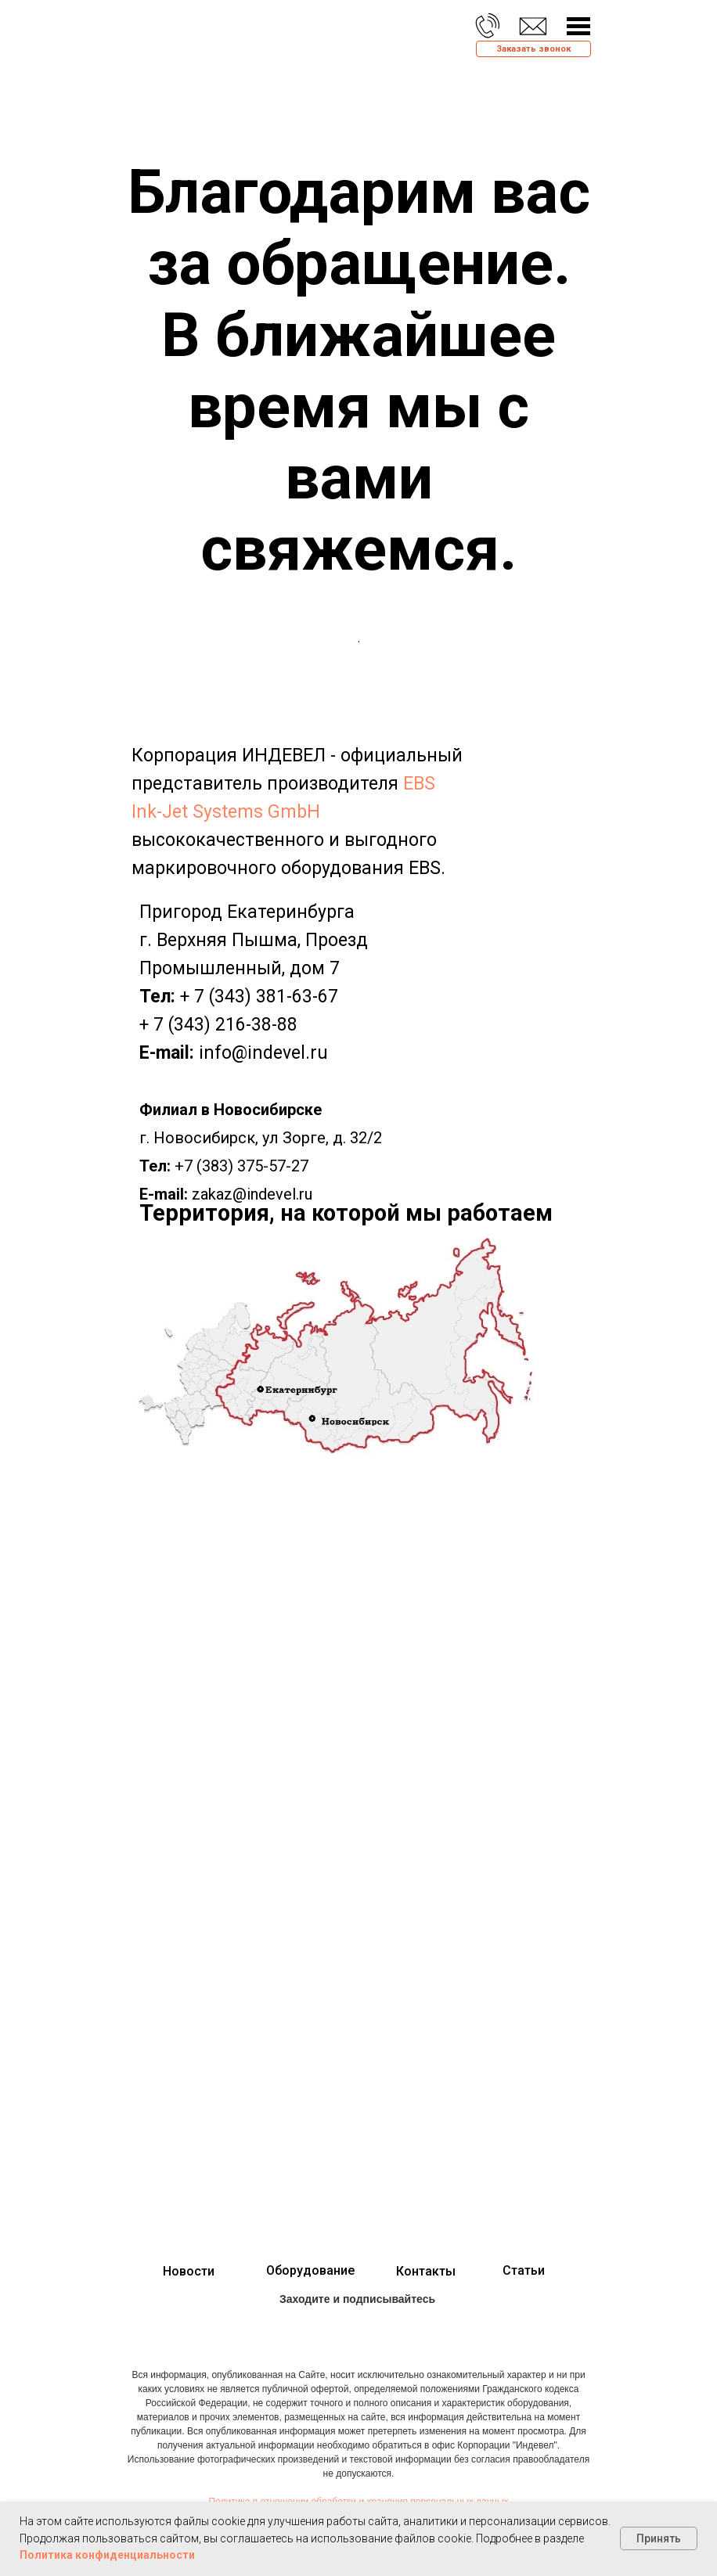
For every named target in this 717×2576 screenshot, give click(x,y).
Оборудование (310, 2270)
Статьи (524, 2270)
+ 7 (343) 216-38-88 (218, 1024)
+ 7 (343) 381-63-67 (259, 996)
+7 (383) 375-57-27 (241, 1166)
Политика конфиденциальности (107, 2555)
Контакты (426, 2271)
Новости (188, 2271)
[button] (533, 49)
